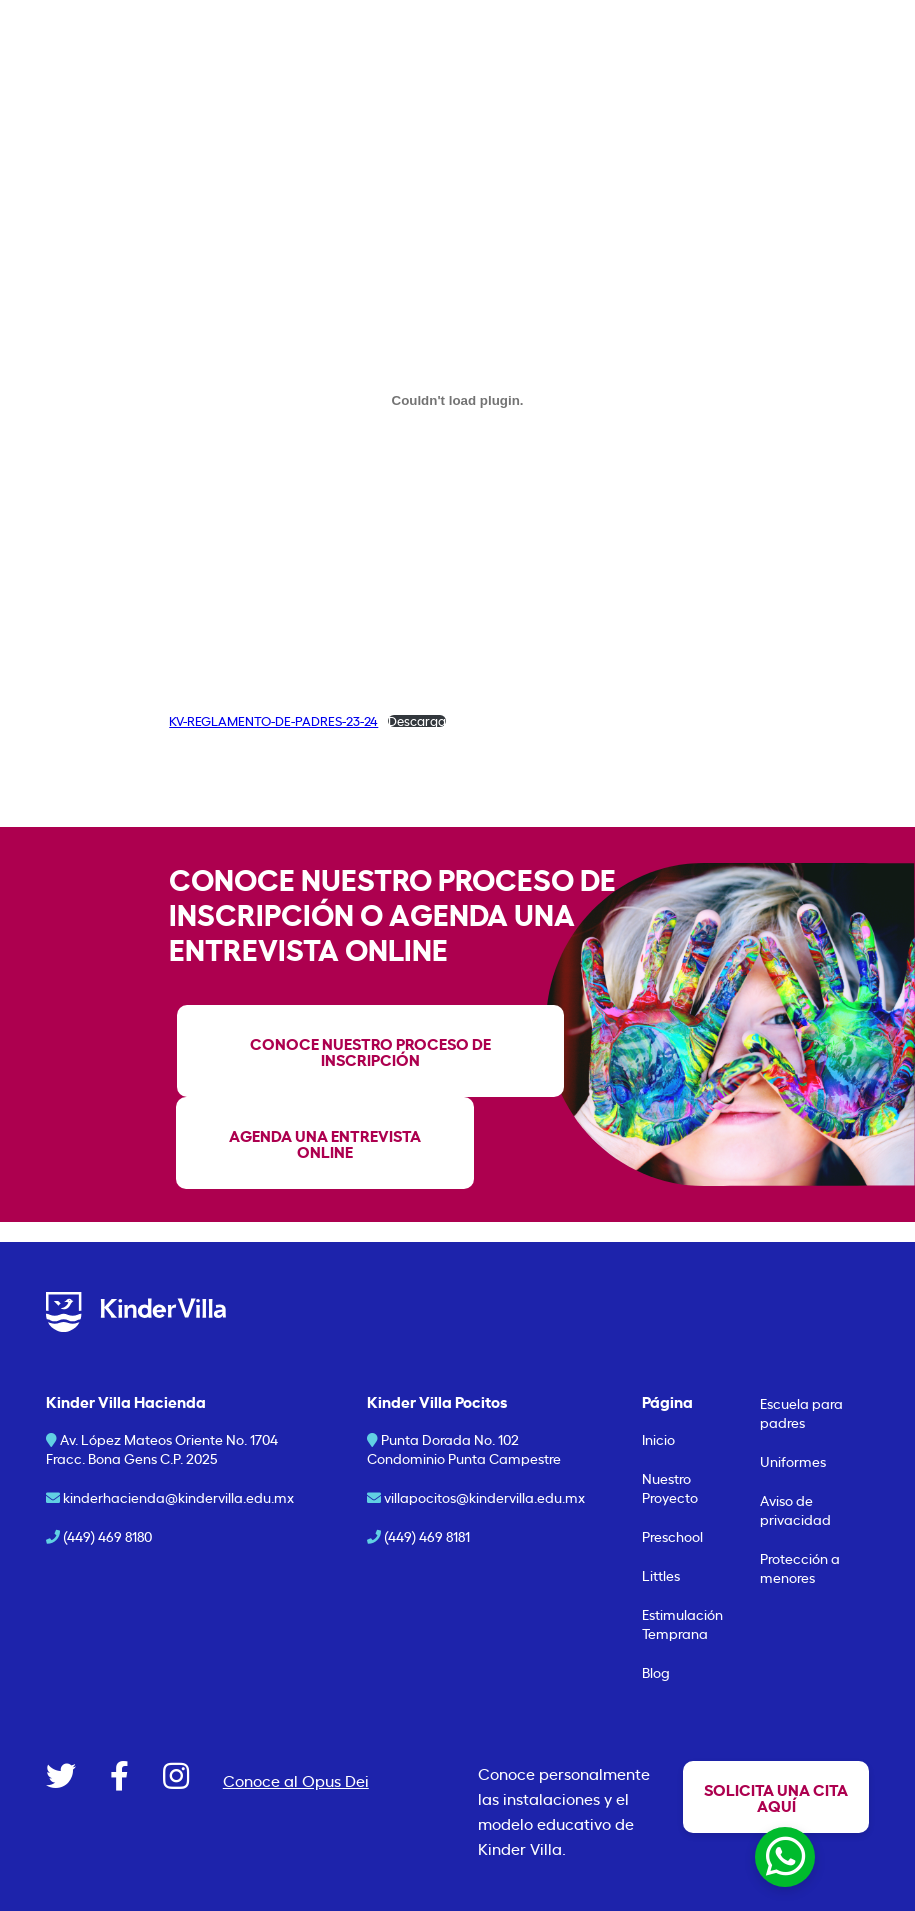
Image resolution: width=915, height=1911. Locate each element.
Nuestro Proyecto (670, 1487)
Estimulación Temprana (682, 1623)
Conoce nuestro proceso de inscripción (370, 1050)
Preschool (672, 1535)
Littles (661, 1574)
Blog (656, 1671)
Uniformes (793, 1460)
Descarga (417, 721)
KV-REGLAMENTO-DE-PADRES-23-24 (273, 720)
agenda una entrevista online (325, 1142)
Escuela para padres (801, 1412)
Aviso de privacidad (795, 1509)
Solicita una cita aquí (776, 1796)
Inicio (658, 1438)
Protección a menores (800, 1567)
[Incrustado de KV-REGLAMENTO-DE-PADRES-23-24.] (457, 400)
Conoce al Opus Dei (296, 1780)
